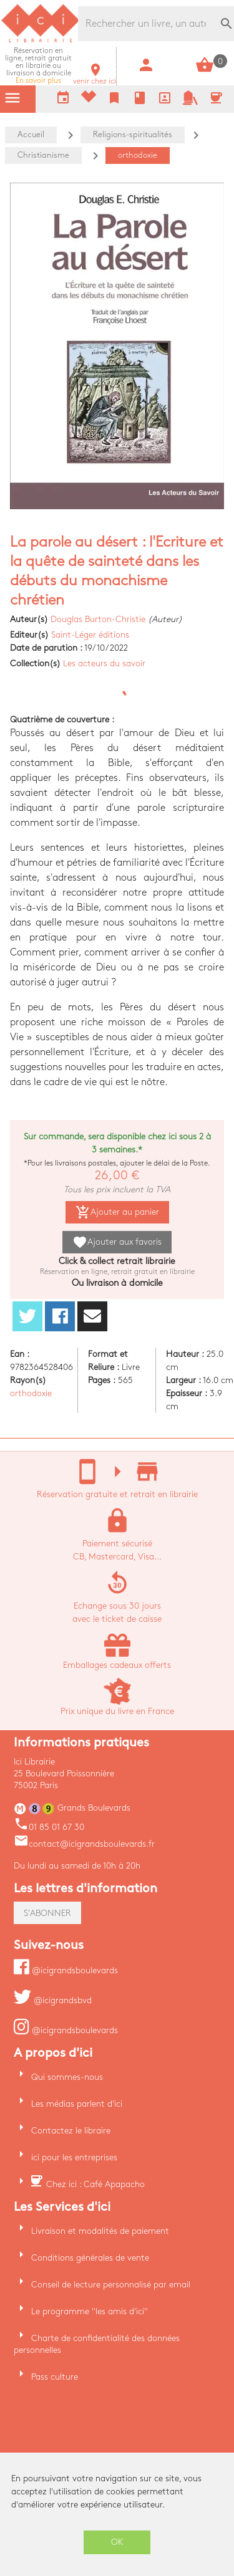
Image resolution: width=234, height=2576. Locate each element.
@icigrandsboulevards (66, 1970)
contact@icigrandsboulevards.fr (84, 1844)
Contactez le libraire (70, 2131)
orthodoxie (31, 1393)
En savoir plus (38, 65)
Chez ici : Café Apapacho (95, 2184)
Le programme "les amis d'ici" (89, 2311)
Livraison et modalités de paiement (100, 2231)
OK (117, 2542)
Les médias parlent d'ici (76, 2104)
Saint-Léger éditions (90, 635)
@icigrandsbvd (53, 2000)
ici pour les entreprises (74, 2157)
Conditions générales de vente (90, 2258)
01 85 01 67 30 (49, 1827)
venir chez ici (94, 77)
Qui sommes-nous (67, 2077)
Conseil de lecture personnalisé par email (110, 2285)
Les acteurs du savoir (104, 663)
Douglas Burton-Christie (98, 619)
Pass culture (54, 2377)
